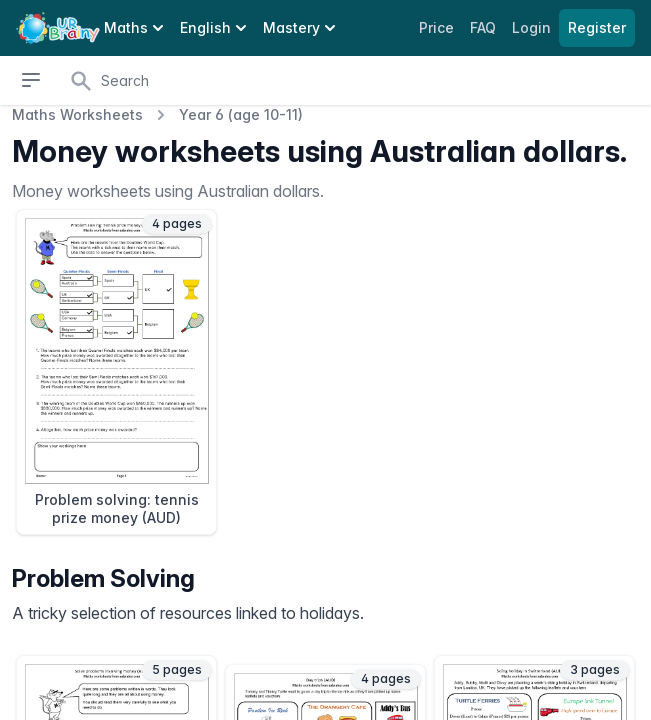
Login (533, 27)
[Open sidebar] (31, 80)
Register (597, 27)
